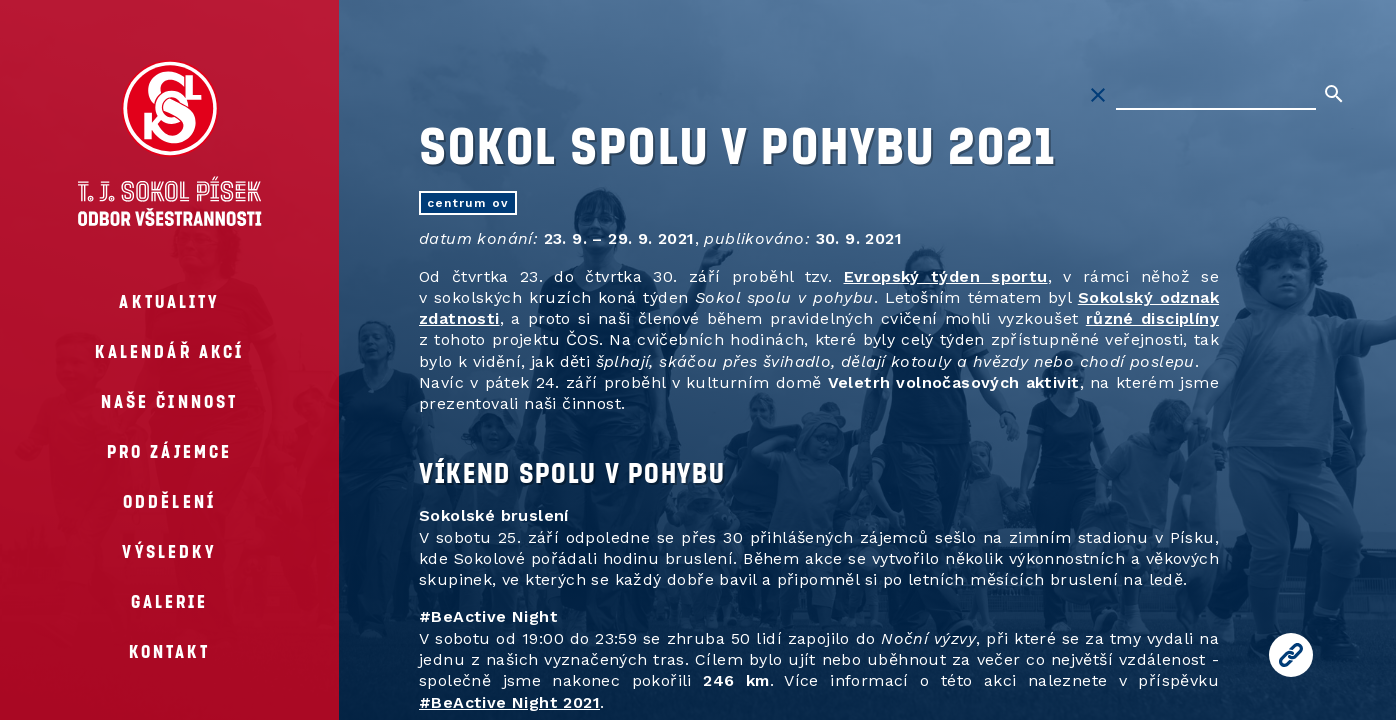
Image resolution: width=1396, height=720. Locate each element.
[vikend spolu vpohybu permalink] (409, 472)
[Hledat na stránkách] (1216, 95)
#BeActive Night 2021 (509, 702)
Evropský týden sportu (946, 276)
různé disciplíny (1152, 318)
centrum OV (468, 203)
